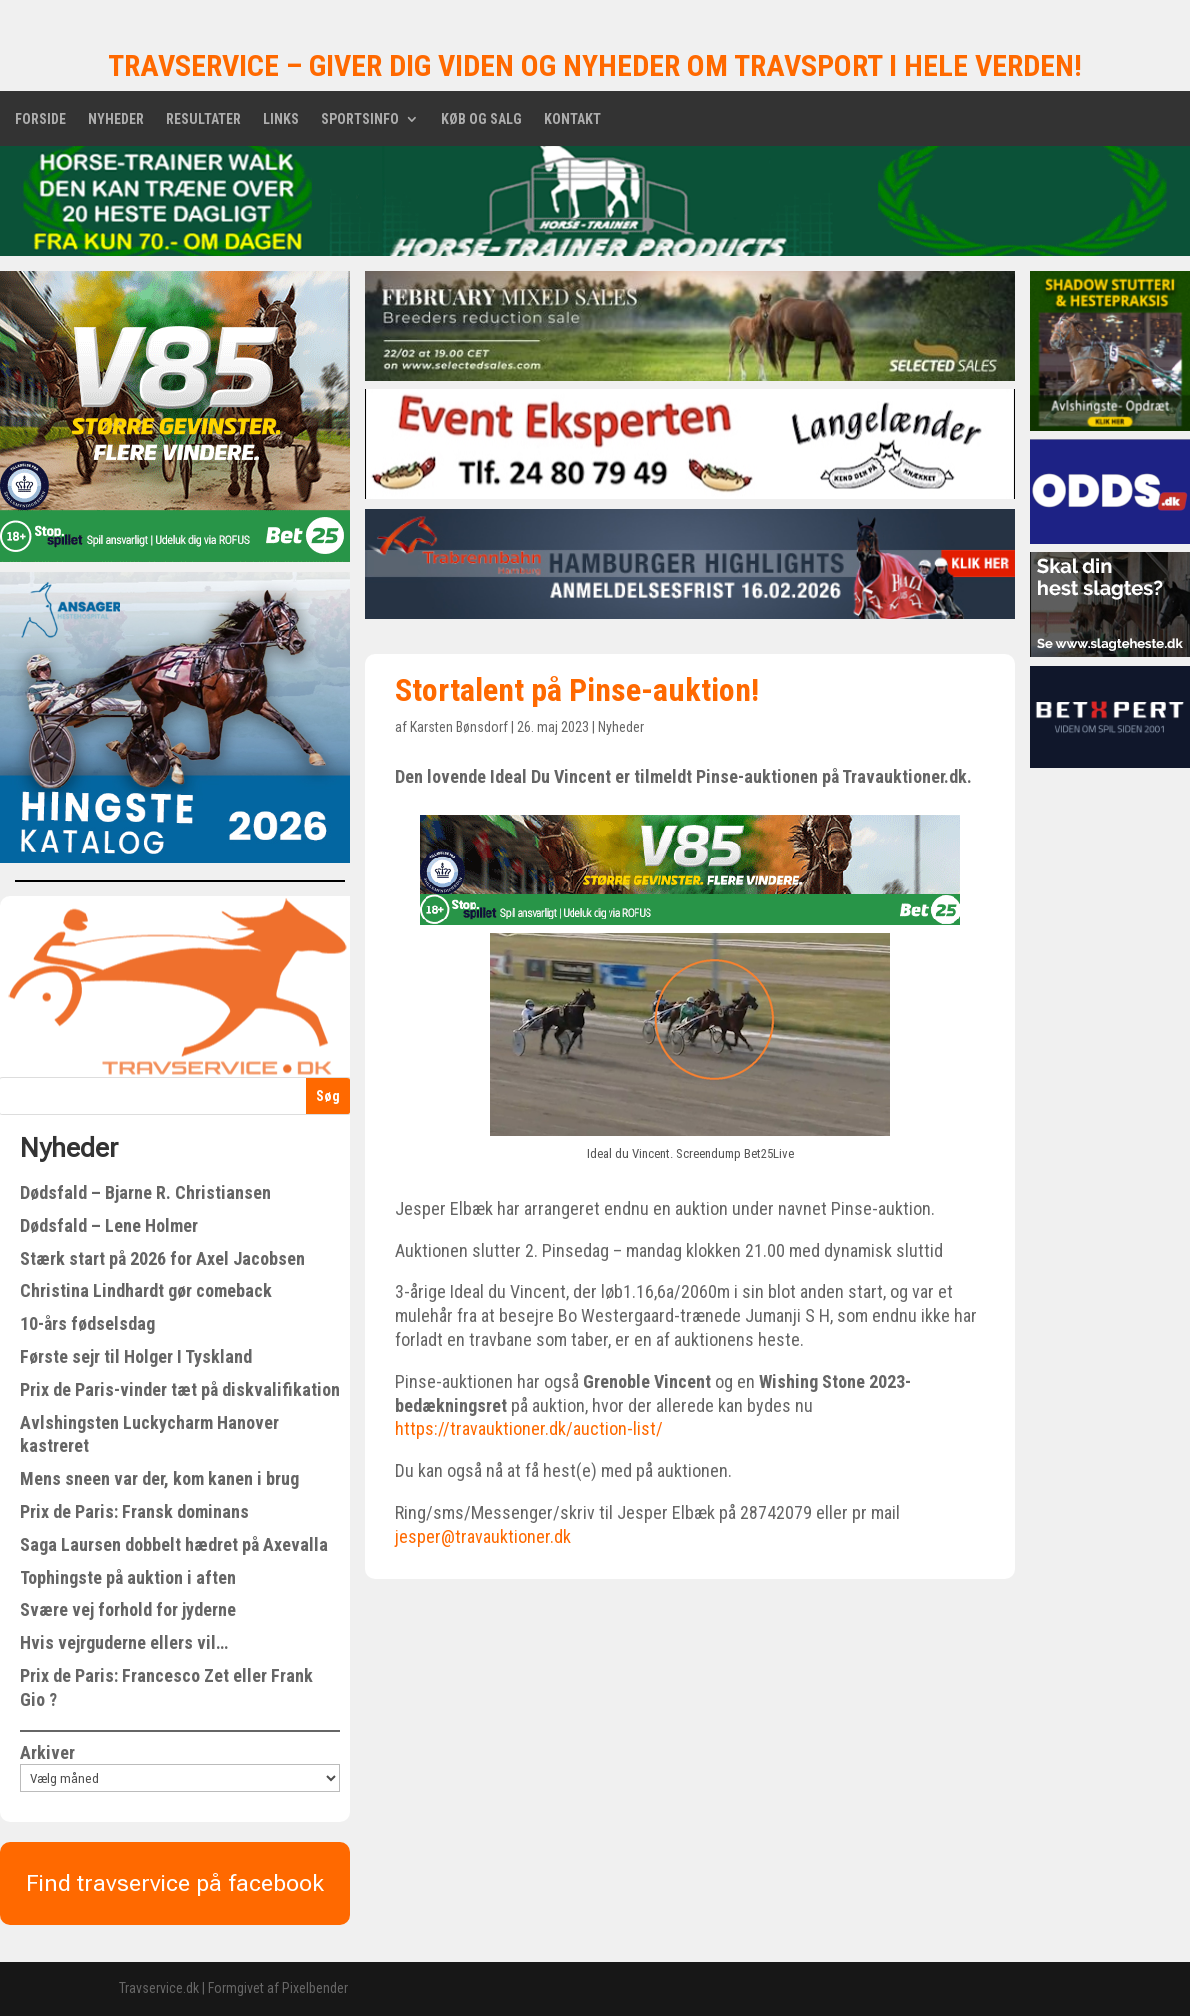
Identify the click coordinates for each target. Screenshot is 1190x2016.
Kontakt (572, 119)
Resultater (203, 119)
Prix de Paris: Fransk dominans (134, 1511)
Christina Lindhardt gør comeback (146, 1290)
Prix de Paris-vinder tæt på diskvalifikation (180, 1389)
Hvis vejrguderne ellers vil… (124, 1642)
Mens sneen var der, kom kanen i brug (159, 1478)
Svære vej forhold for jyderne (128, 1609)
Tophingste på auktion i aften (128, 1577)
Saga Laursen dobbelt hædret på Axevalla (174, 1544)
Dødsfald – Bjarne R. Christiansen (145, 1192)
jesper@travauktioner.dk (483, 1536)
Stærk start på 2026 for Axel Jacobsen (162, 1258)
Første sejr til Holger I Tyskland (136, 1356)
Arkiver (47, 1752)
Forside (40, 119)
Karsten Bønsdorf (459, 727)
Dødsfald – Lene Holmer (109, 1225)
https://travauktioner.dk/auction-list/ (529, 1428)
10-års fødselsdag (87, 1323)
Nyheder (116, 119)
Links (281, 119)
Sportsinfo (360, 119)
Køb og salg (481, 119)
